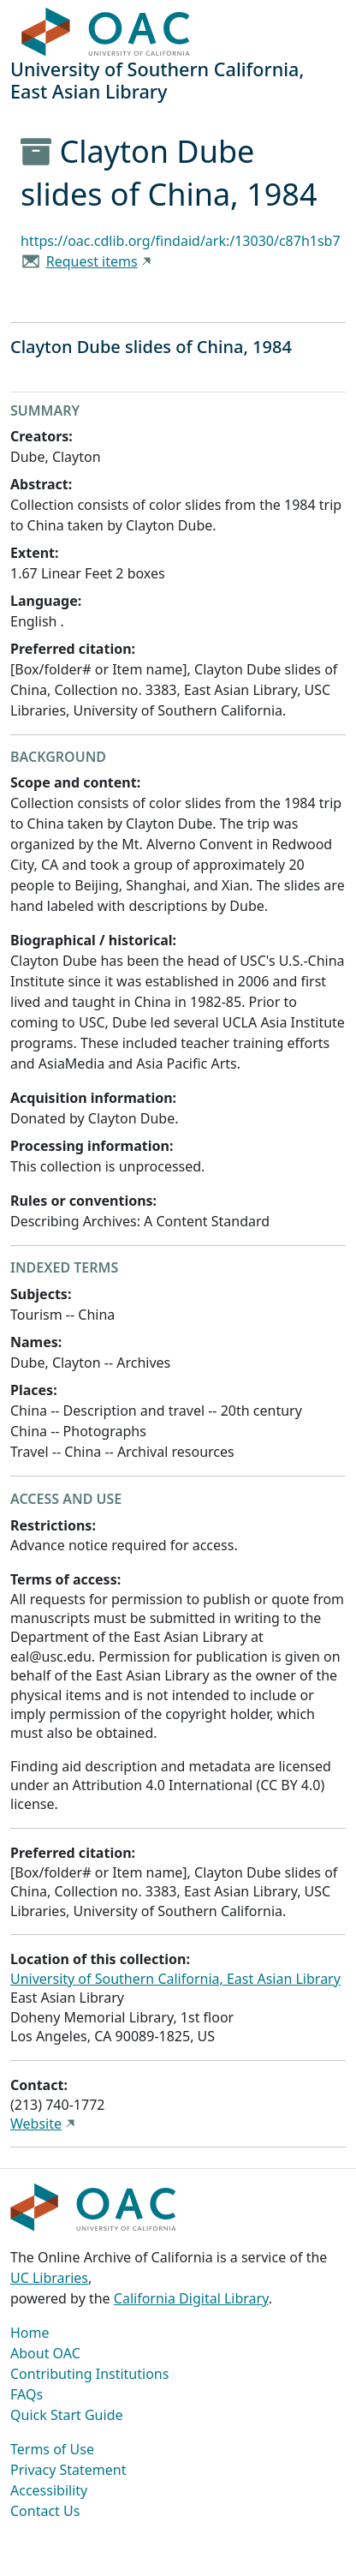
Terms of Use (52, 2449)
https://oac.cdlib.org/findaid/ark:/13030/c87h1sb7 (181, 240)
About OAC (45, 2353)
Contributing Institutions (89, 2373)
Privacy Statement (68, 2469)
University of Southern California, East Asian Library (175, 1978)
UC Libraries (49, 2277)
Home (30, 2332)
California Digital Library (191, 2298)
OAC (106, 32)
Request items (92, 261)
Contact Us (45, 2510)
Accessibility (48, 2490)
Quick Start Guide (66, 2414)
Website (36, 2123)
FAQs (26, 2394)
